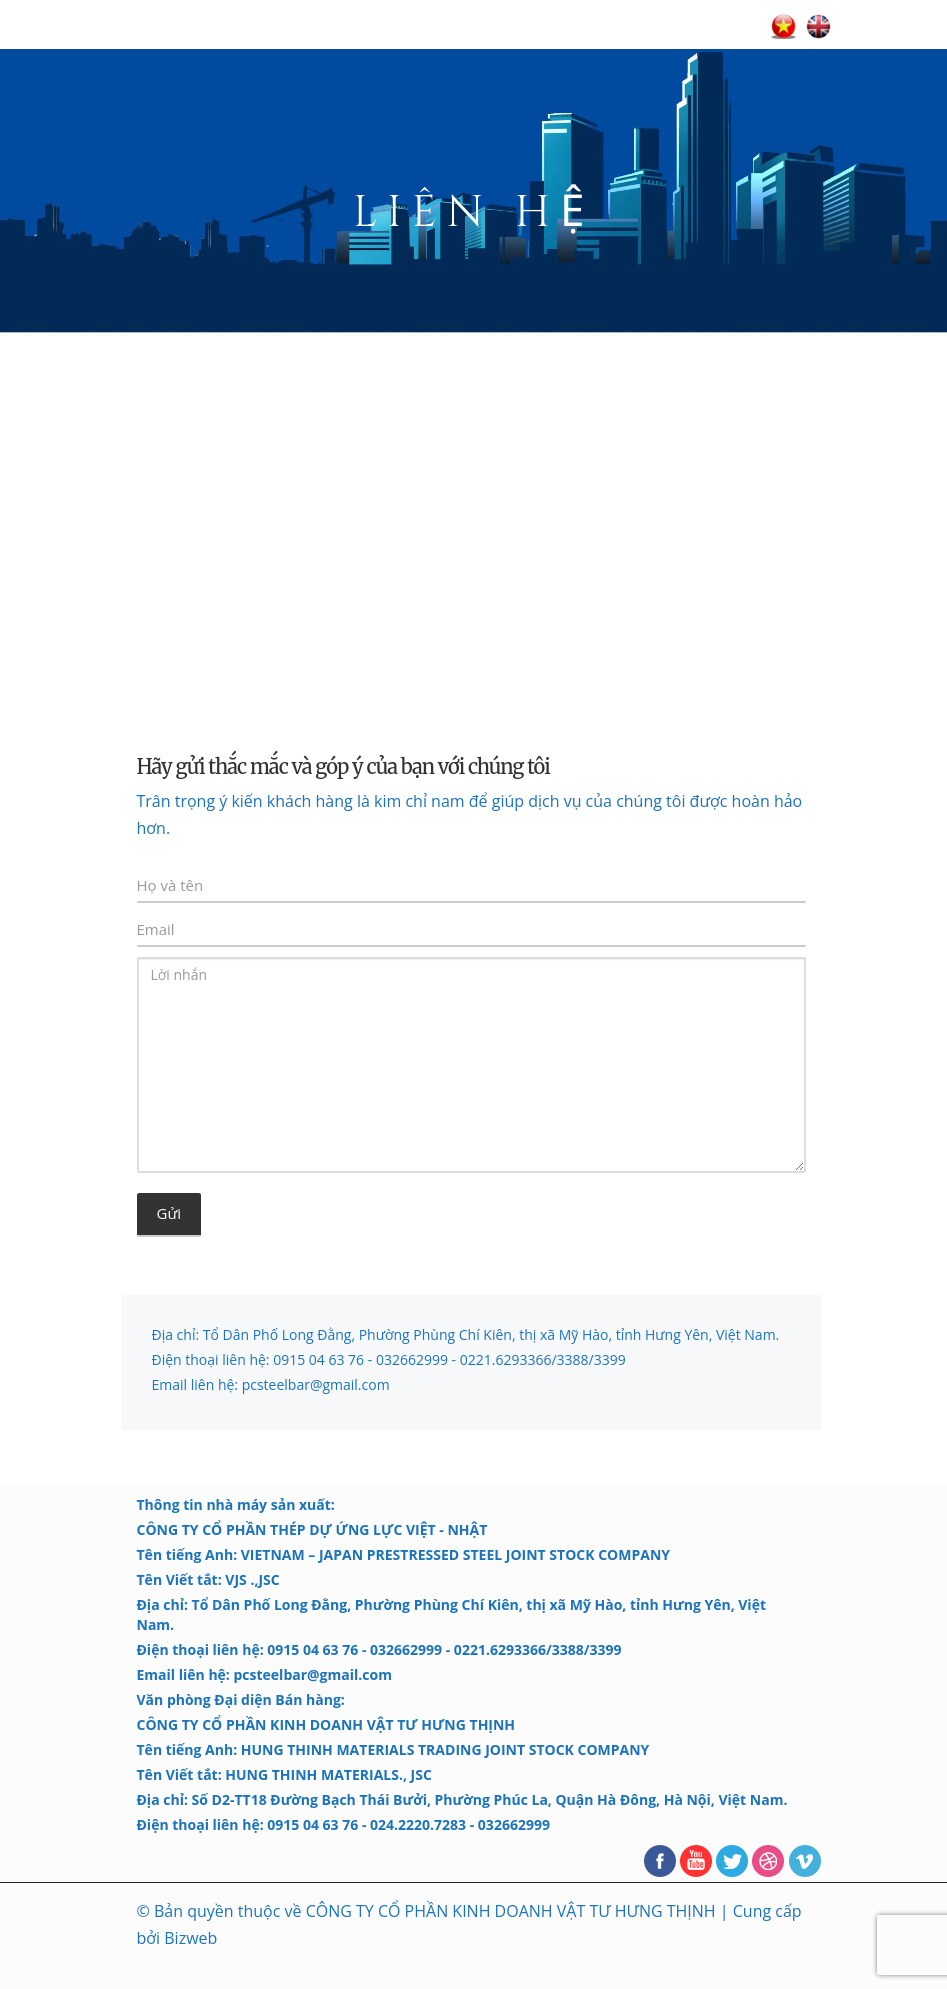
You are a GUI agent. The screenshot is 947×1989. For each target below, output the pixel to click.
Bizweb (190, 1938)
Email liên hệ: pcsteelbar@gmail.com (271, 1384)
